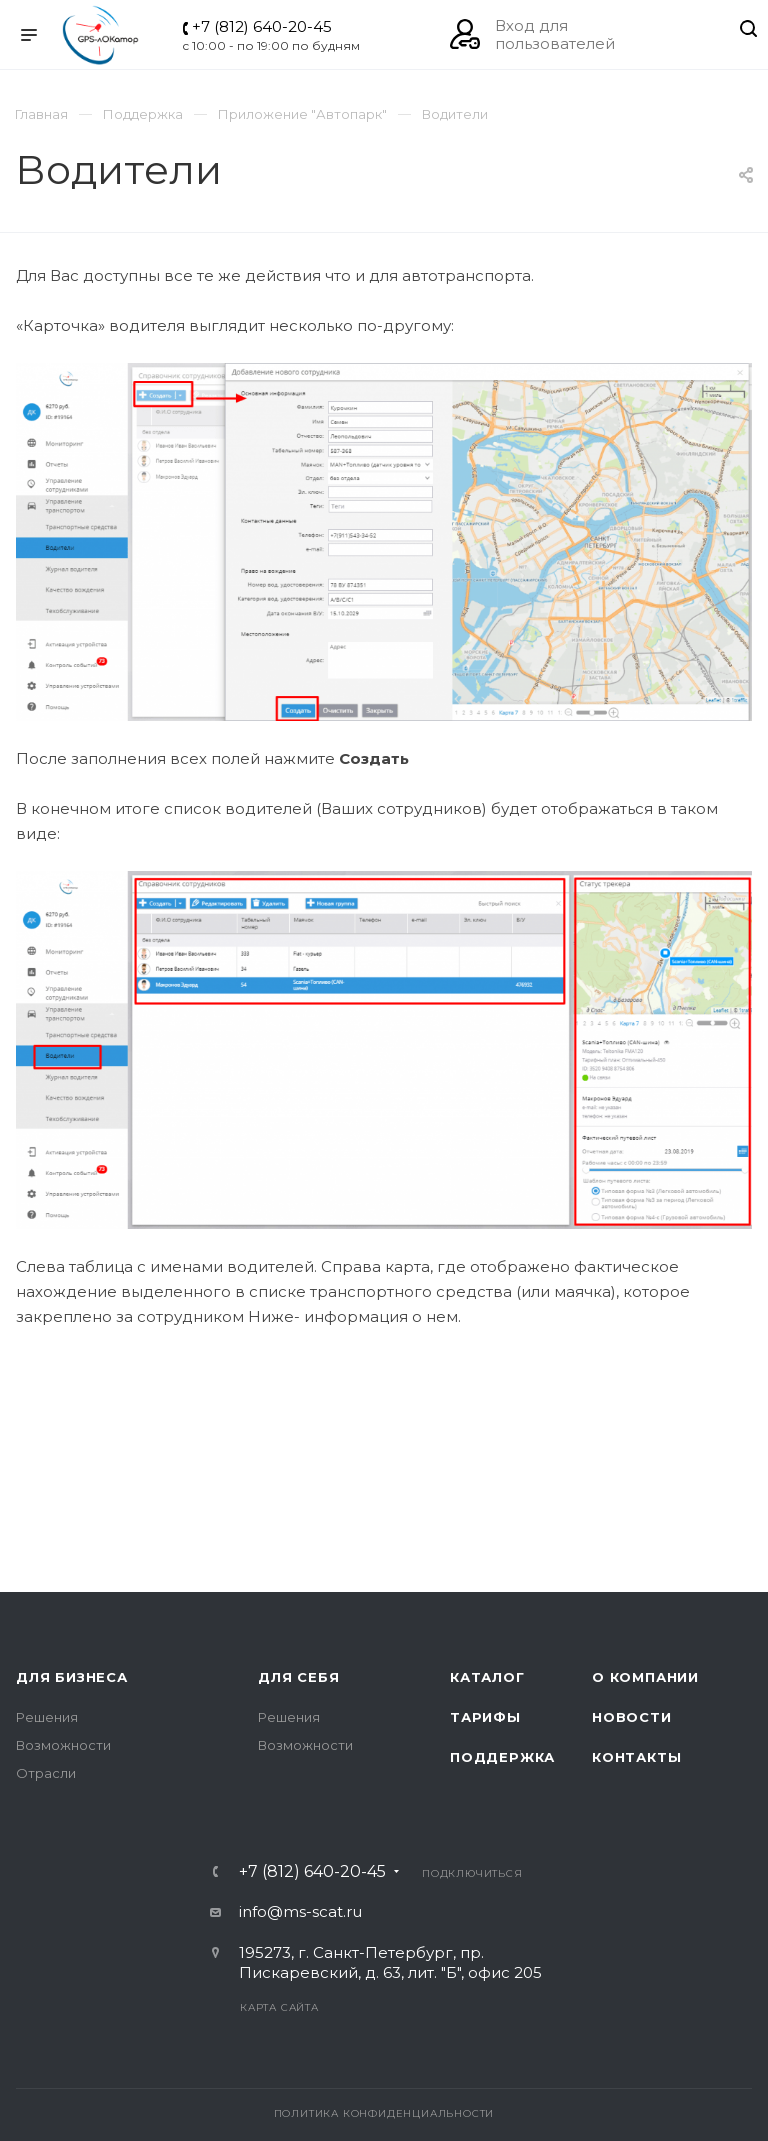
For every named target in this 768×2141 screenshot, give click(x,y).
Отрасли (46, 1773)
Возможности (63, 1745)
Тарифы (485, 1717)
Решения (47, 1717)
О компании (645, 1677)
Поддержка (502, 1757)
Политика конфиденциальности (384, 2113)
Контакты (636, 1757)
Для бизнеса (72, 1677)
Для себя (298, 1677)
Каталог (487, 1677)
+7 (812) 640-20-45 (262, 26)
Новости (632, 1717)
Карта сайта (279, 2007)
